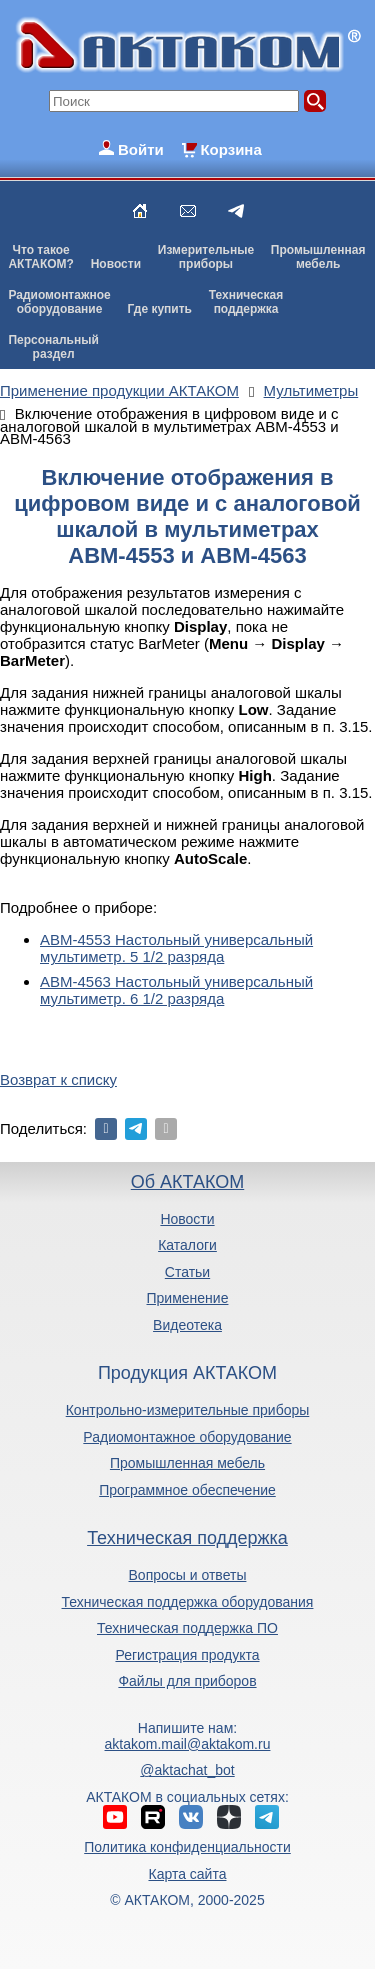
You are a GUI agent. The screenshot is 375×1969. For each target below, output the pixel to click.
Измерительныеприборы (206, 257)
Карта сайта (187, 1874)
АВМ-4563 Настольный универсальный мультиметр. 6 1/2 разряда (176, 990)
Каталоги (187, 1245)
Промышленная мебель (187, 1463)
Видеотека (187, 1325)
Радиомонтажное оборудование (187, 1437)
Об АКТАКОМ (187, 1182)
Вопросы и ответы (188, 1575)
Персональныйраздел (53, 347)
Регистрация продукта (187, 1655)
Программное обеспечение (187, 1490)
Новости (116, 264)
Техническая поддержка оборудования (188, 1602)
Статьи (187, 1272)
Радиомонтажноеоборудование (59, 302)
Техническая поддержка (187, 1538)
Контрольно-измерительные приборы (188, 1410)
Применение (188, 1298)
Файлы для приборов (187, 1681)
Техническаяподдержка (246, 302)
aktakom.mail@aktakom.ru (188, 1744)
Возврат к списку (58, 1079)
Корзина (230, 149)
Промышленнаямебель (318, 257)
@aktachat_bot (187, 1770)
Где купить (159, 309)
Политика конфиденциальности (187, 1847)
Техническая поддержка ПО (187, 1628)
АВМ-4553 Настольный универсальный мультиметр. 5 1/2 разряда (176, 948)
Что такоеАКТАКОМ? (41, 257)
